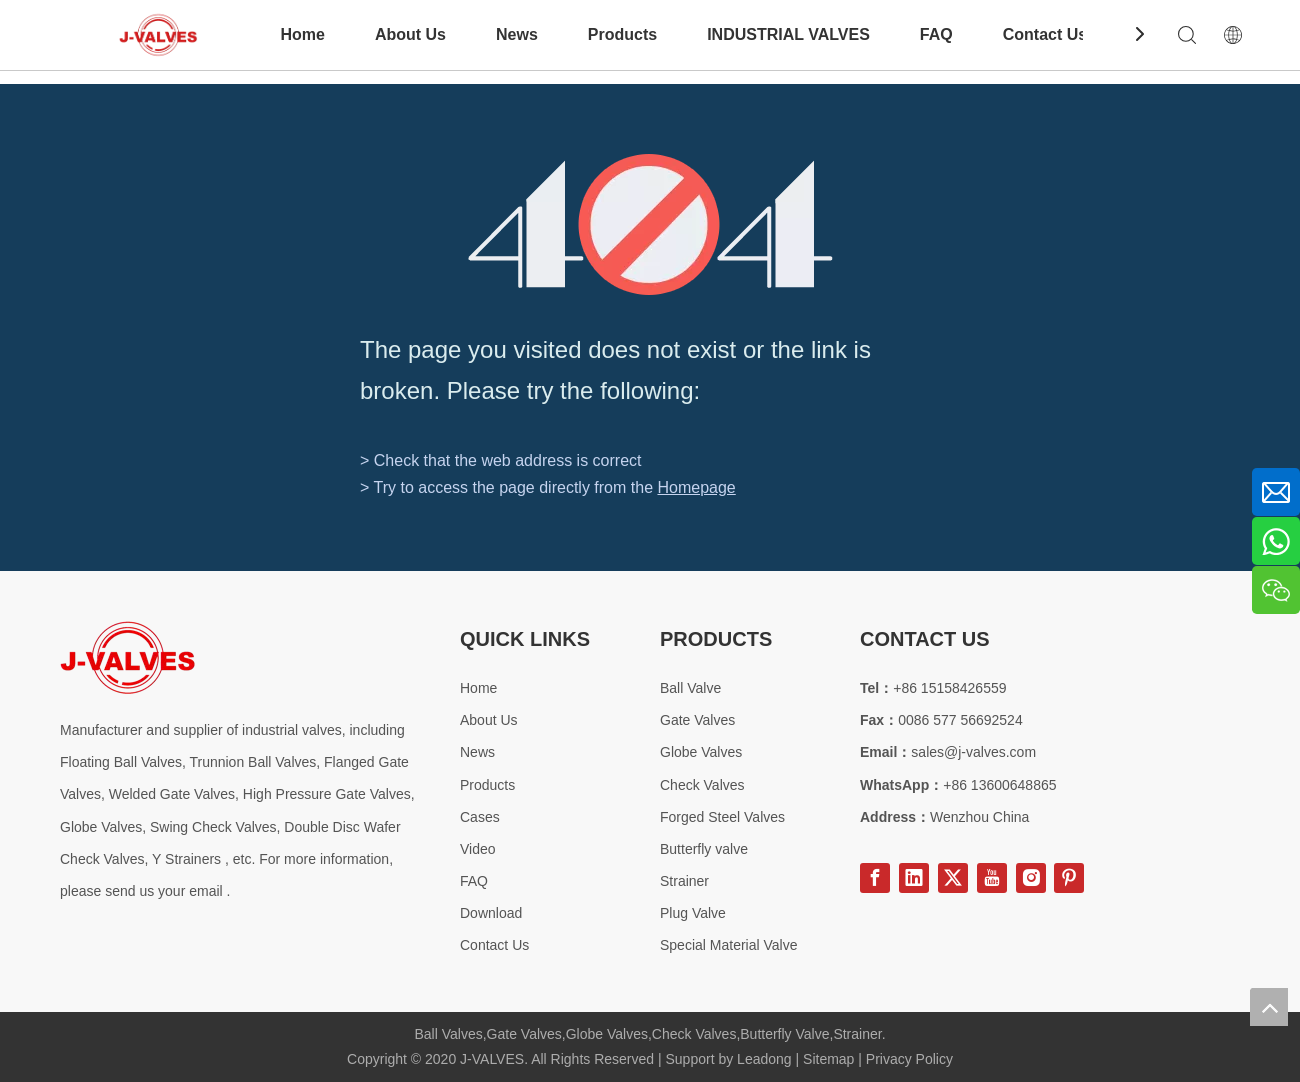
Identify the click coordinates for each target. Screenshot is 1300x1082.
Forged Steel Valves (722, 817)
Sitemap (828, 1059)
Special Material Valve (728, 945)
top (1269, 1007)
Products (622, 34)
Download (491, 913)
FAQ (936, 34)
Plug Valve (693, 913)
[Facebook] (875, 878)
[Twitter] (953, 878)
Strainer (684, 881)
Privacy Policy (909, 1059)
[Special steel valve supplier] (127, 657)
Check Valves (702, 785)
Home (302, 34)
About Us (410, 34)
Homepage (696, 487)
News (517, 34)
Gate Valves (697, 720)
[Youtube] (992, 878)
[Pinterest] (1069, 878)
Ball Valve (690, 688)
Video (478, 849)
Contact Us (1045, 34)
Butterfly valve (704, 849)
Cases (480, 817)
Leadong (764, 1059)
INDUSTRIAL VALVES (788, 34)
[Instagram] (1031, 878)
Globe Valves (701, 752)
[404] (650, 224)
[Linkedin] (914, 878)
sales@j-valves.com (973, 752)
